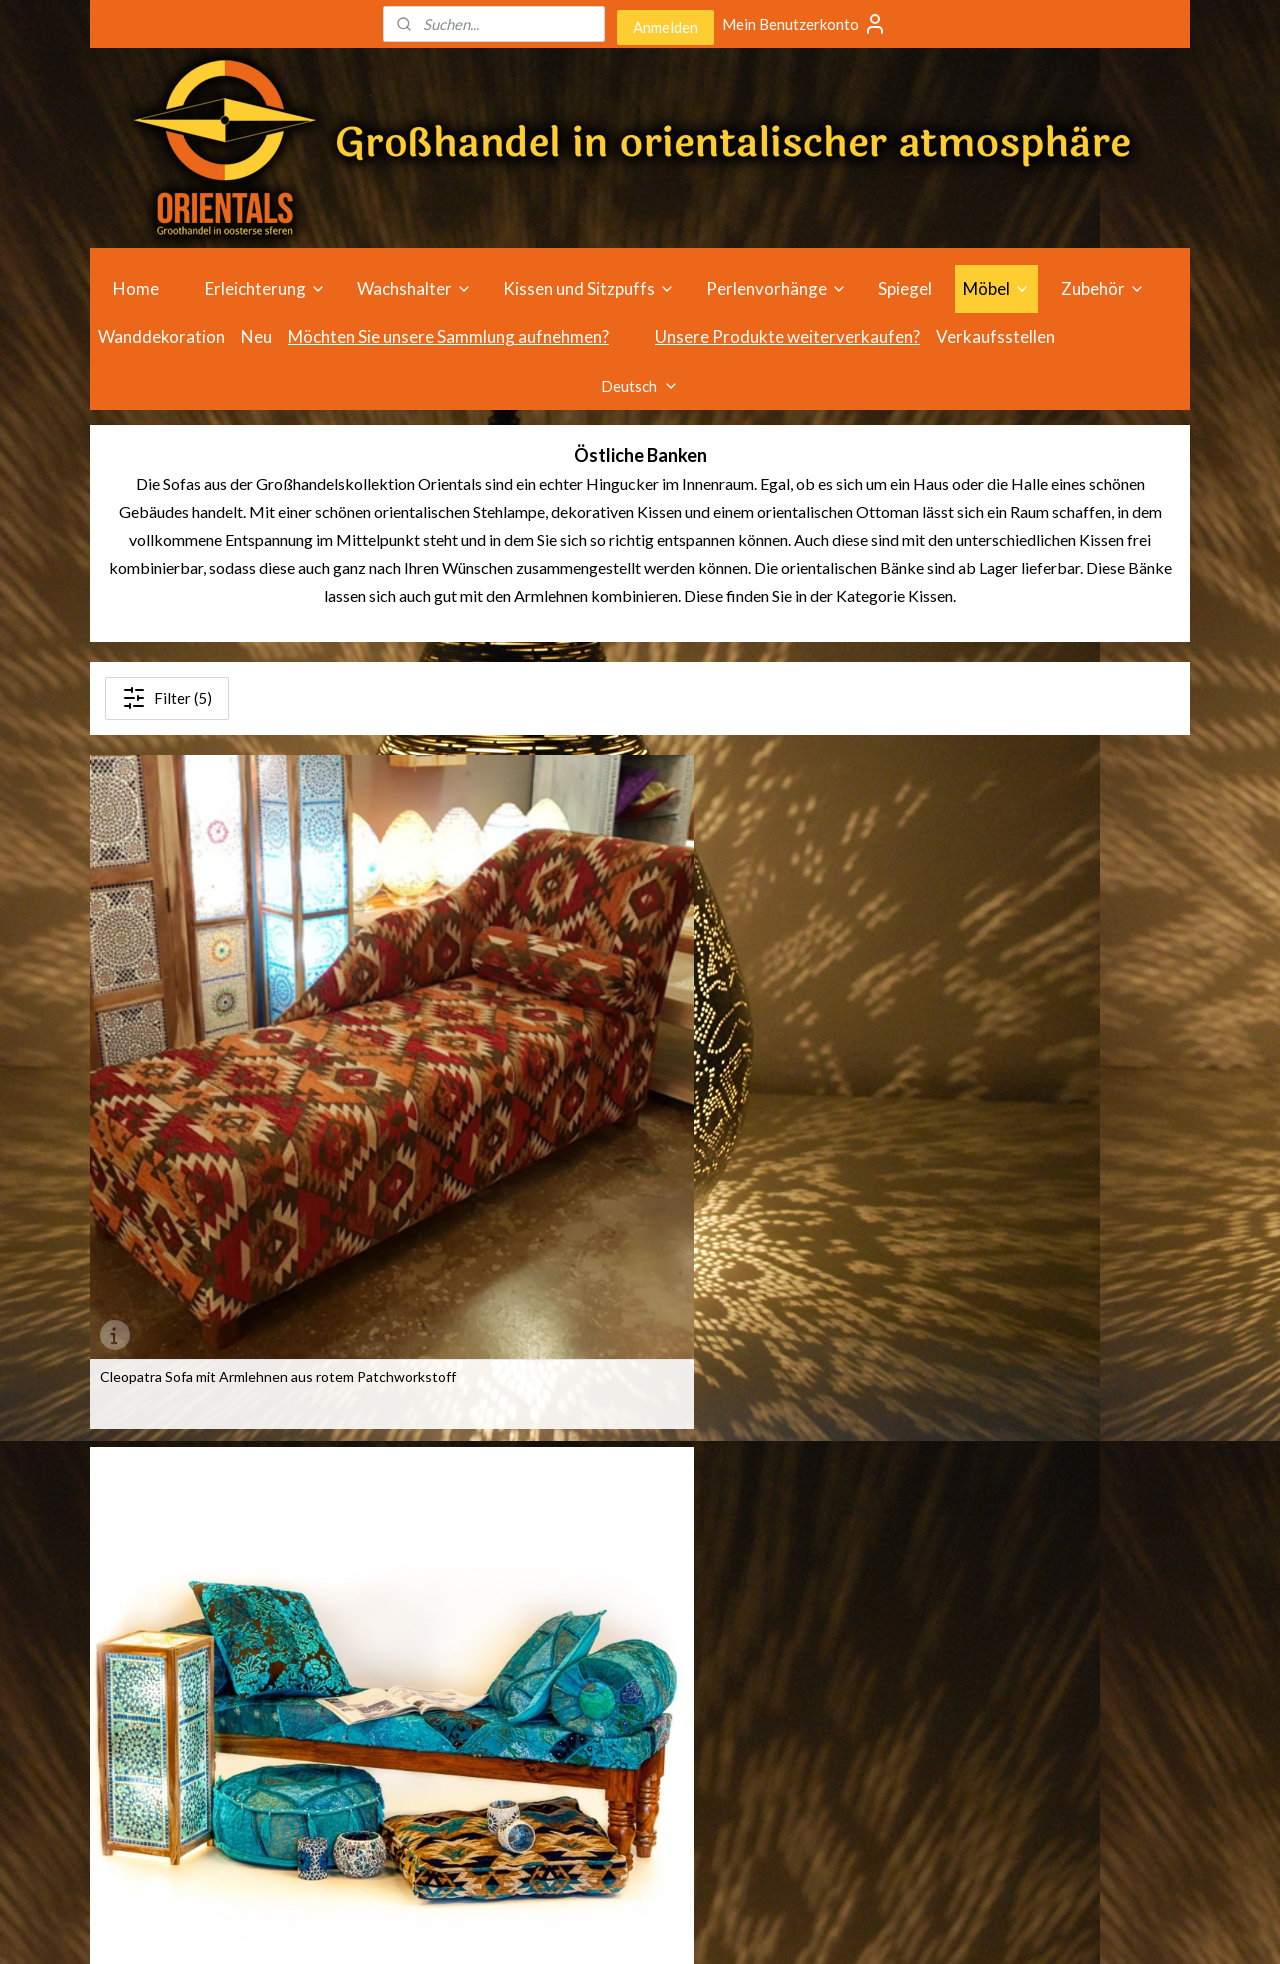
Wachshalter (414, 288)
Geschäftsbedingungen (833, 1662)
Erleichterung (265, 288)
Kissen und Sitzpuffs (589, 288)
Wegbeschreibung (817, 1573)
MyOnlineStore (828, 1927)
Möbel (996, 288)
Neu (256, 336)
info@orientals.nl (1042, 1662)
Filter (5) (167, 698)
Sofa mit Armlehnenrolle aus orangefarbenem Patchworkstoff (762, 1041)
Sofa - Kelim (137, 1384)
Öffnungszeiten (809, 1550)
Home (136, 288)
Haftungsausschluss (823, 1685)
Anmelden (665, 27)
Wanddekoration (161, 336)
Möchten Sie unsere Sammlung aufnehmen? (448, 336)
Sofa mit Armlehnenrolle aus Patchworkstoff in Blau (467, 1041)
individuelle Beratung (825, 1595)
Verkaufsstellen (995, 336)
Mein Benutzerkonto (804, 24)
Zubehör (1103, 288)
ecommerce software (663, 1927)
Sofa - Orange (982, 1034)
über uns (786, 1640)
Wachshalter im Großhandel (626, 1640)
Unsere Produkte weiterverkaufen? (787, 336)
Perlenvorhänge (776, 288)
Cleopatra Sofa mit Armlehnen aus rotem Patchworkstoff (206, 1041)
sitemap (556, 1927)
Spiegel (905, 288)
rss (592, 1927)
